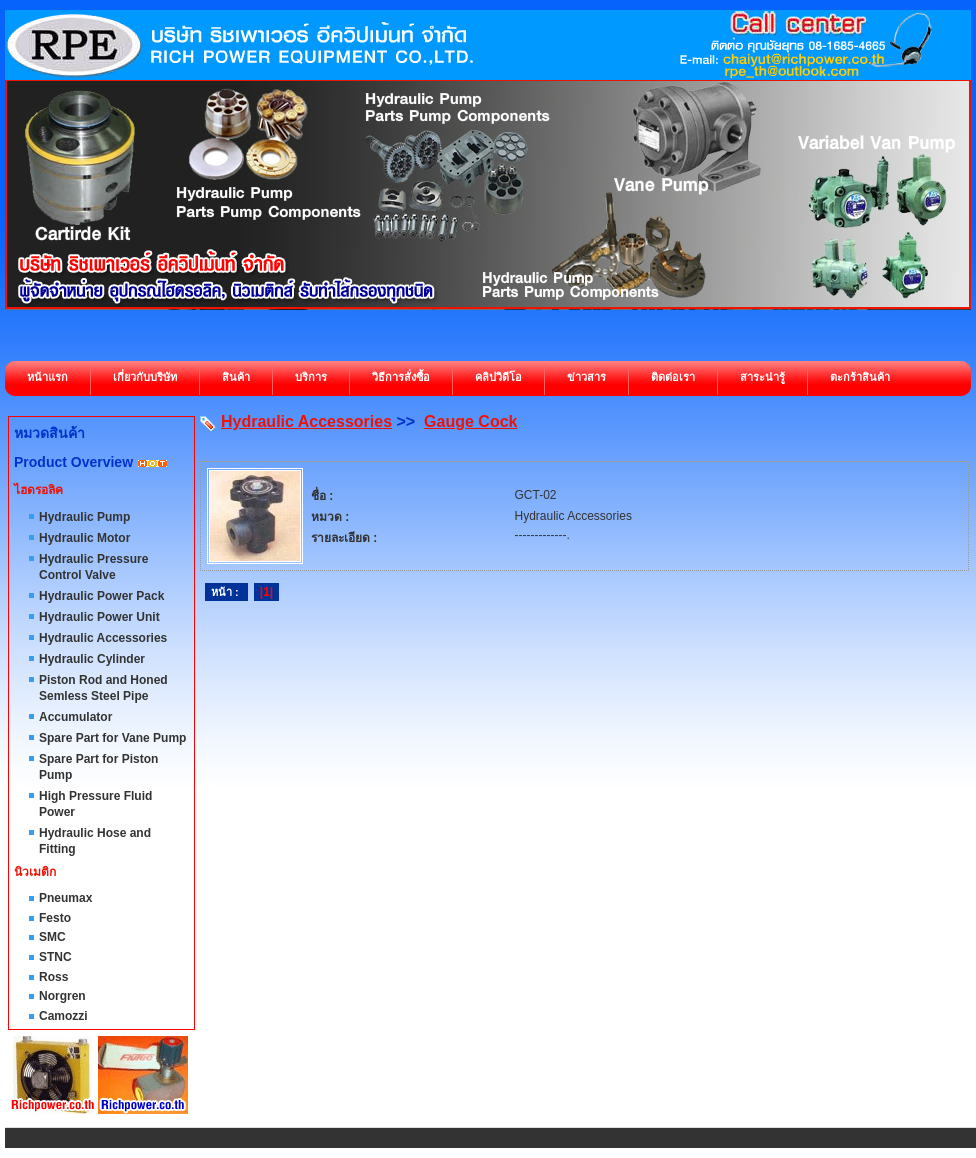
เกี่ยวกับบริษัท (145, 377)
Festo (55, 918)
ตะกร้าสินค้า (860, 377)
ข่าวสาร (586, 377)
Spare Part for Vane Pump (112, 738)
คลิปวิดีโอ (498, 377)
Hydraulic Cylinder (92, 659)
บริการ (311, 377)
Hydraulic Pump (84, 517)
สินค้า (236, 377)
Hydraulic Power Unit (99, 617)
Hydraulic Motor (84, 538)
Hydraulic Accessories (103, 638)
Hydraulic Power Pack (101, 596)
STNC (55, 957)
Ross (53, 977)
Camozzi (63, 1016)
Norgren (62, 996)
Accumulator (75, 717)
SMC (52, 937)
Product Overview (73, 462)
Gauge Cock (470, 421)
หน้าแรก (47, 377)
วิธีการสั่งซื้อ (401, 377)
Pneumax (65, 898)
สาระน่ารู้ (762, 377)
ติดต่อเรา (673, 377)
